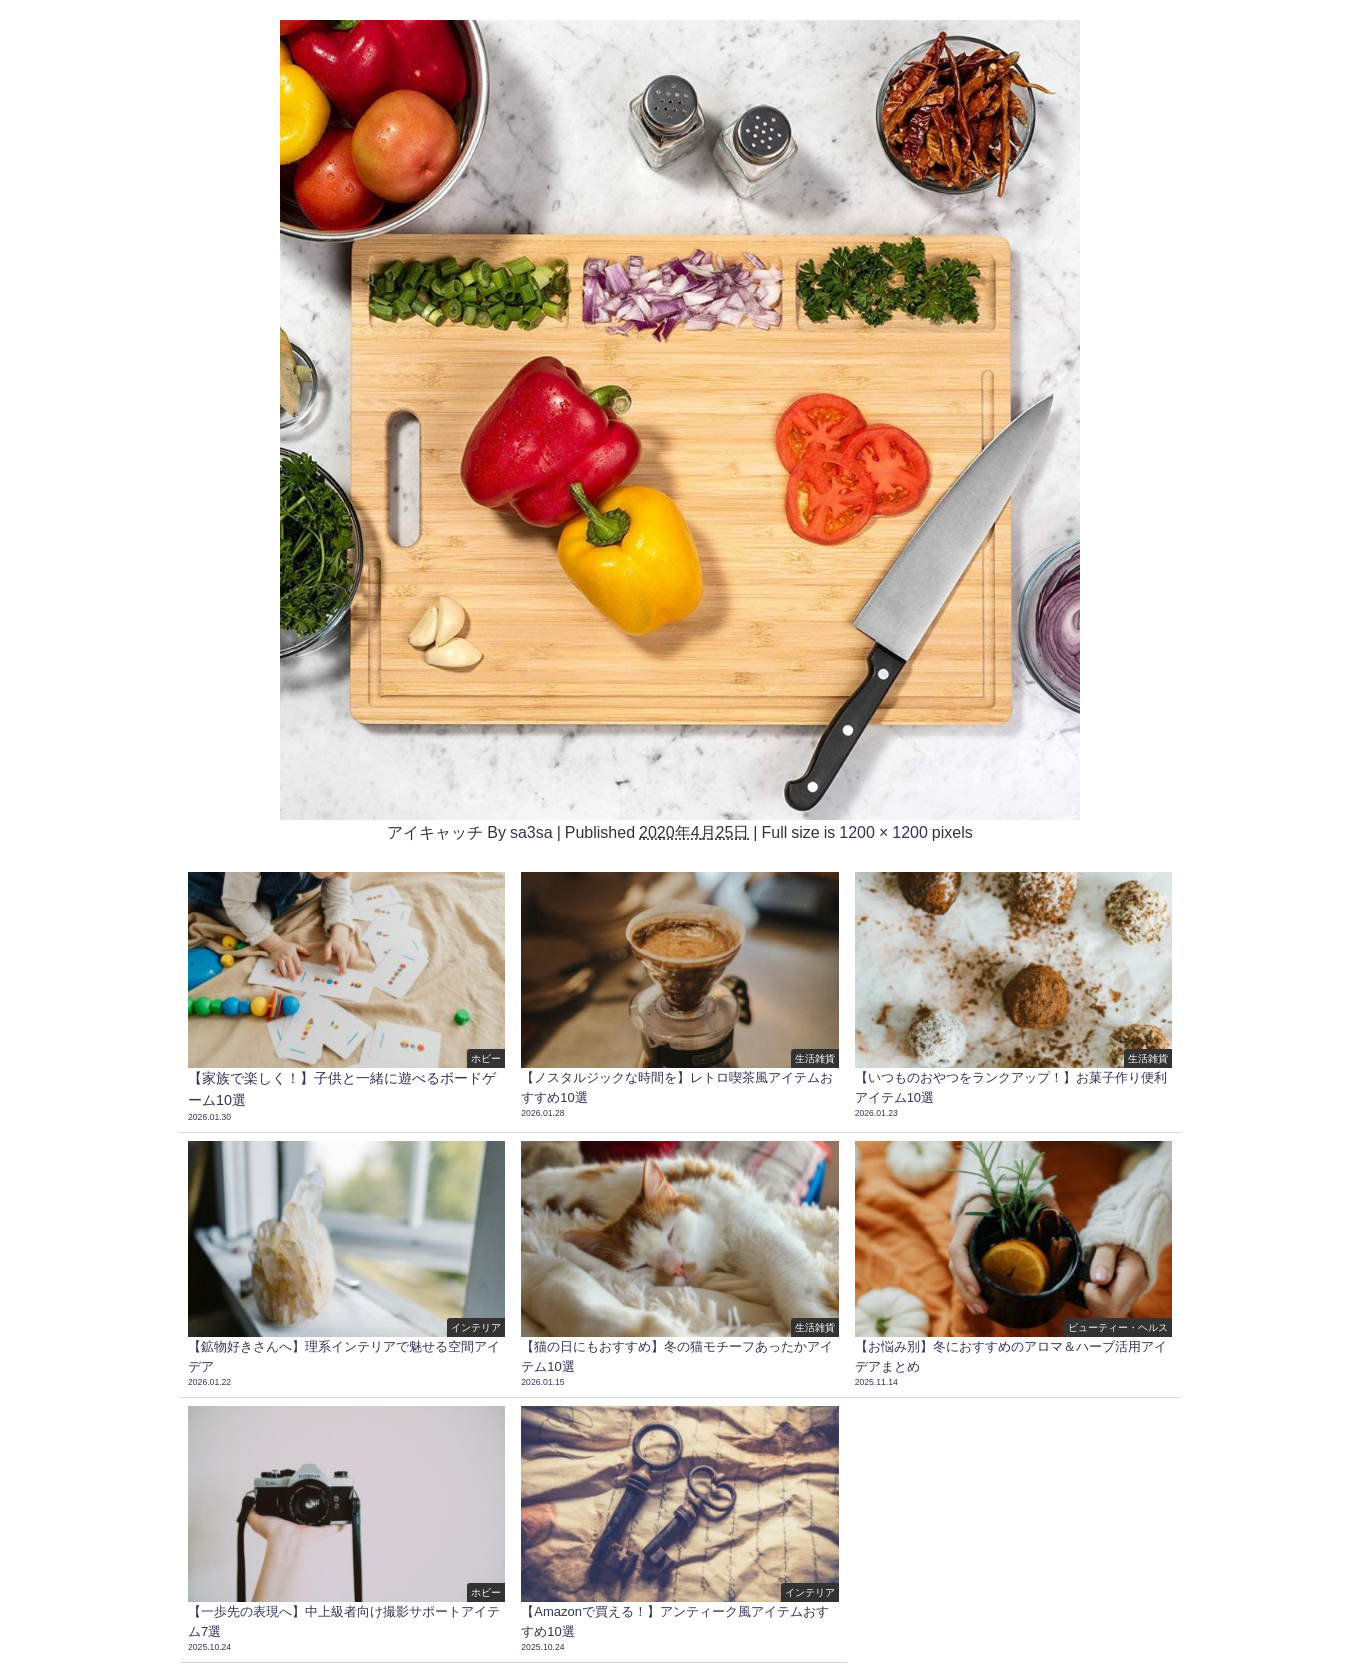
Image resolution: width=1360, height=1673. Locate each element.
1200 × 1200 (883, 832)
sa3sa (531, 832)
